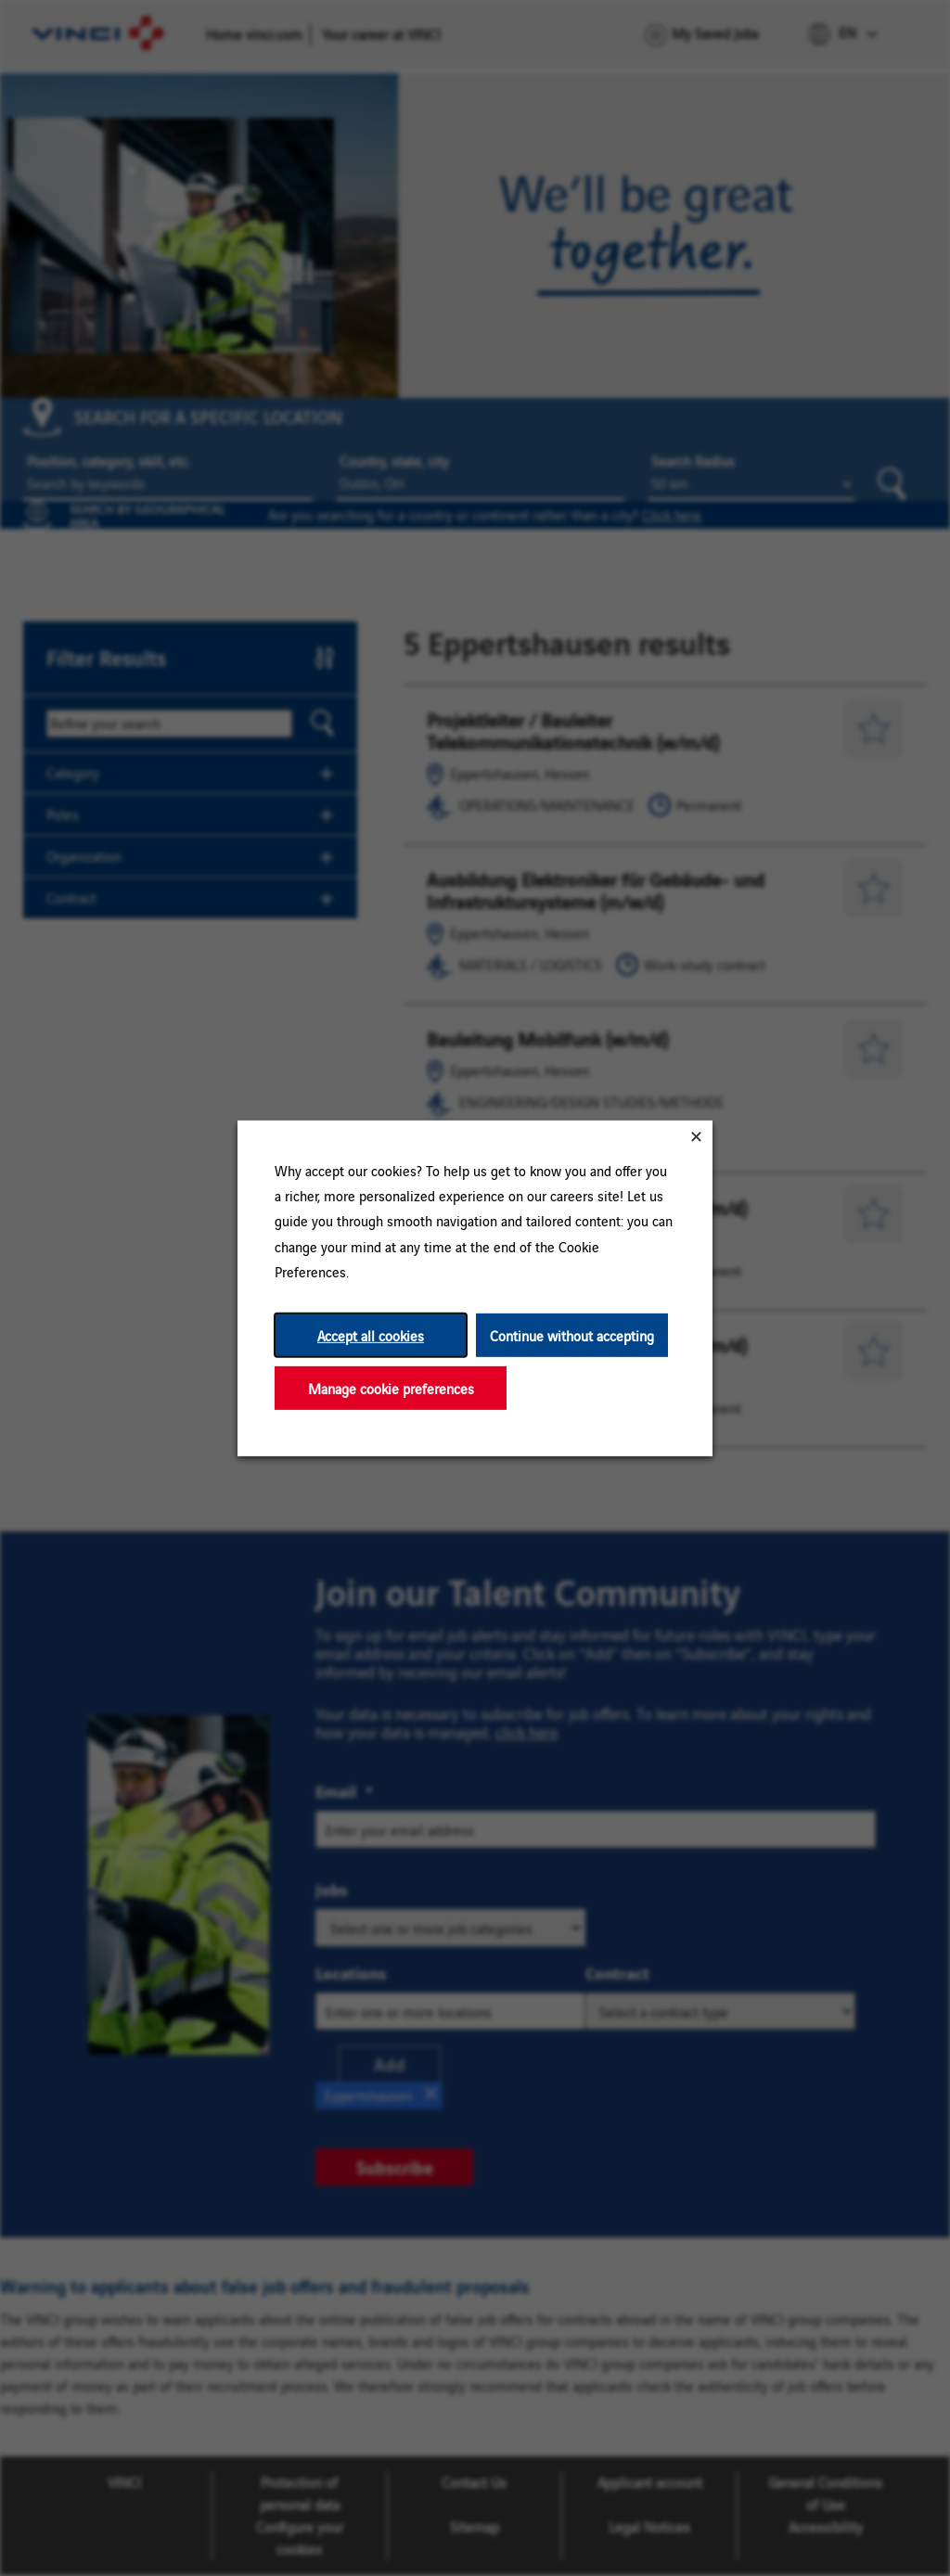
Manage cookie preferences (391, 1387)
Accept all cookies (370, 1334)
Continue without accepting (572, 1334)
